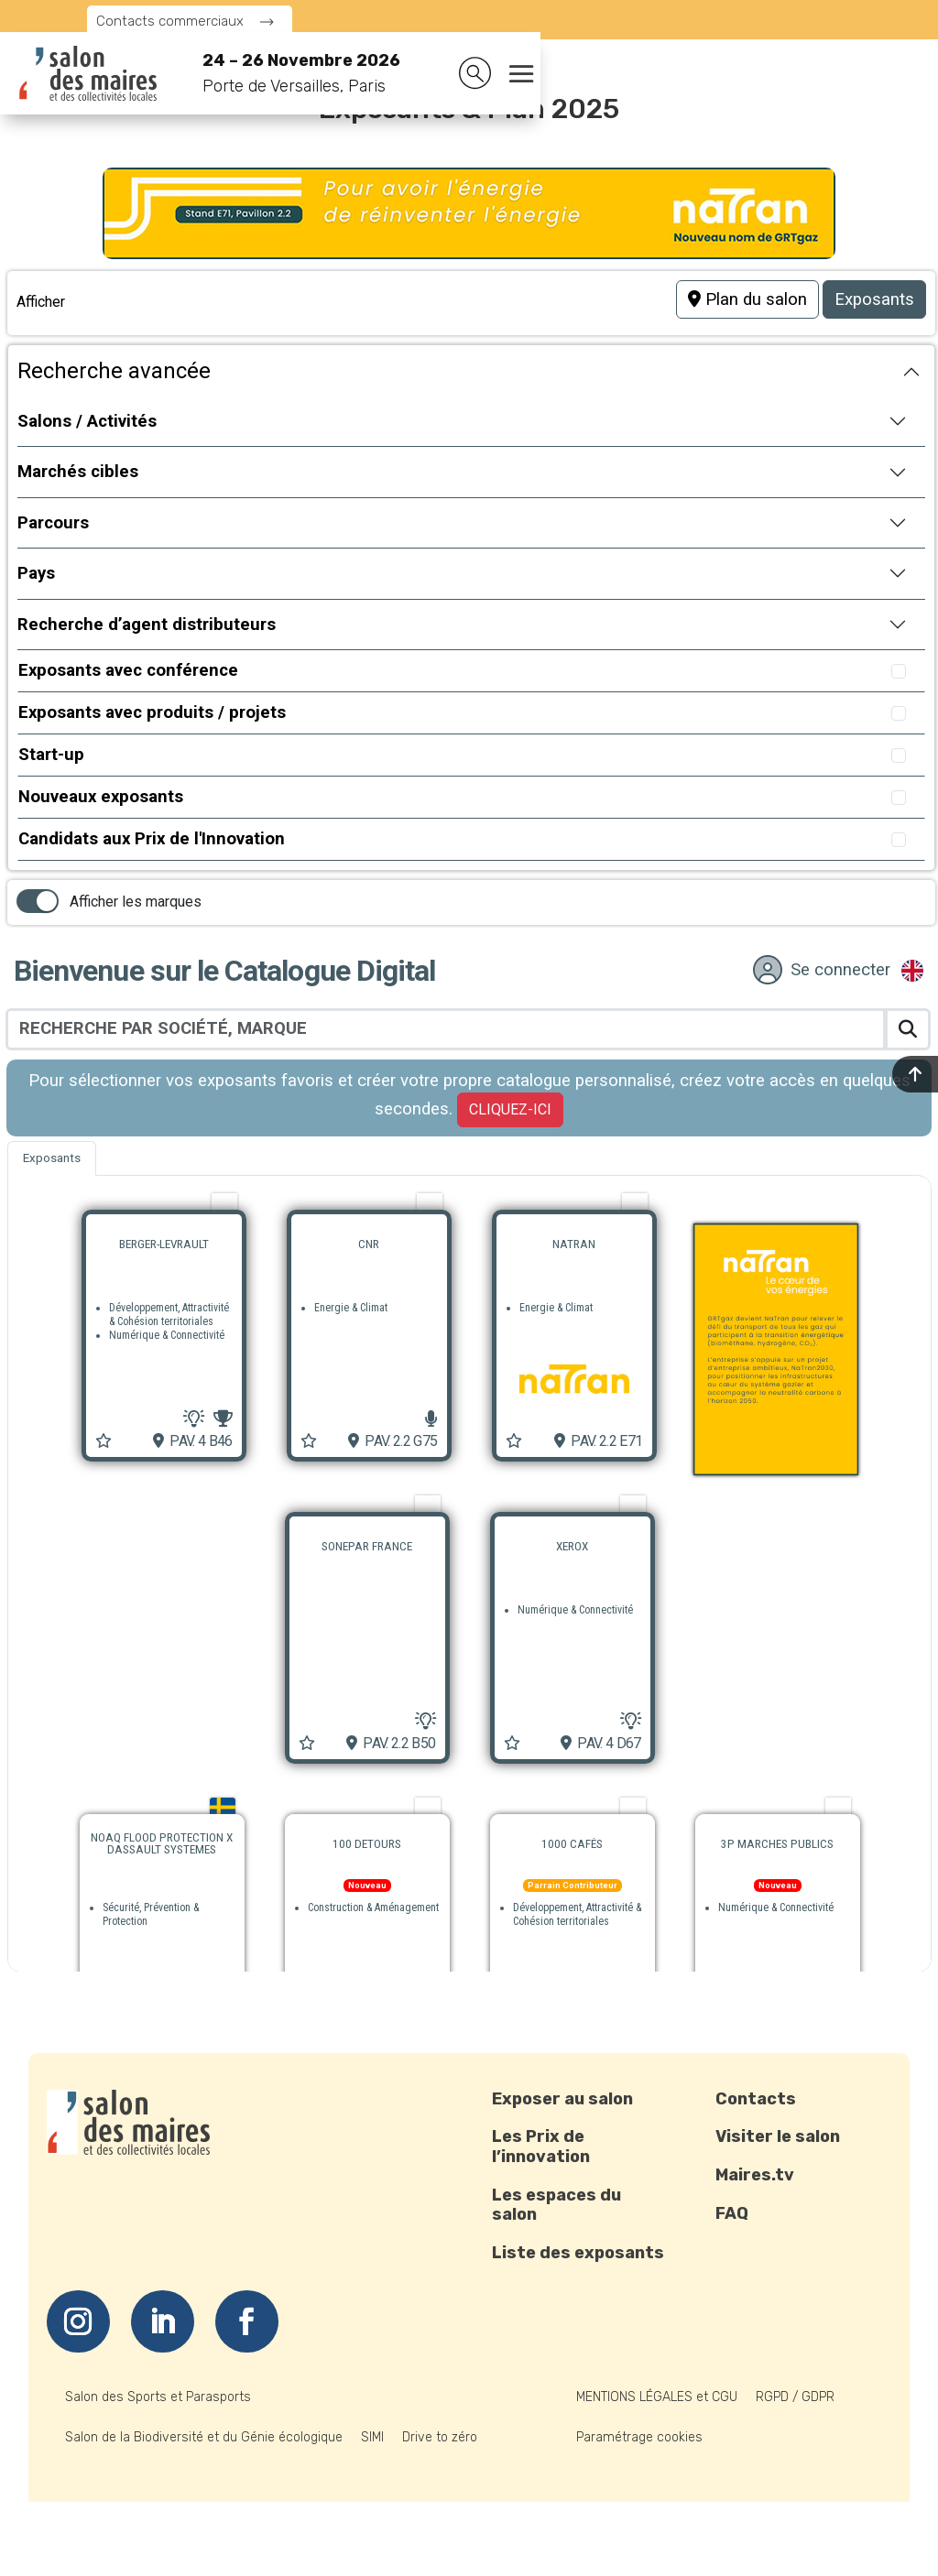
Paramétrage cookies (639, 2437)
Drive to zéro (439, 2437)
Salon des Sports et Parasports (158, 2397)
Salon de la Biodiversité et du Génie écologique (204, 2437)
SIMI (372, 2437)
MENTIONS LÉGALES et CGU (656, 2397)
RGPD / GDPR (795, 2397)
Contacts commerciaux (170, 21)
